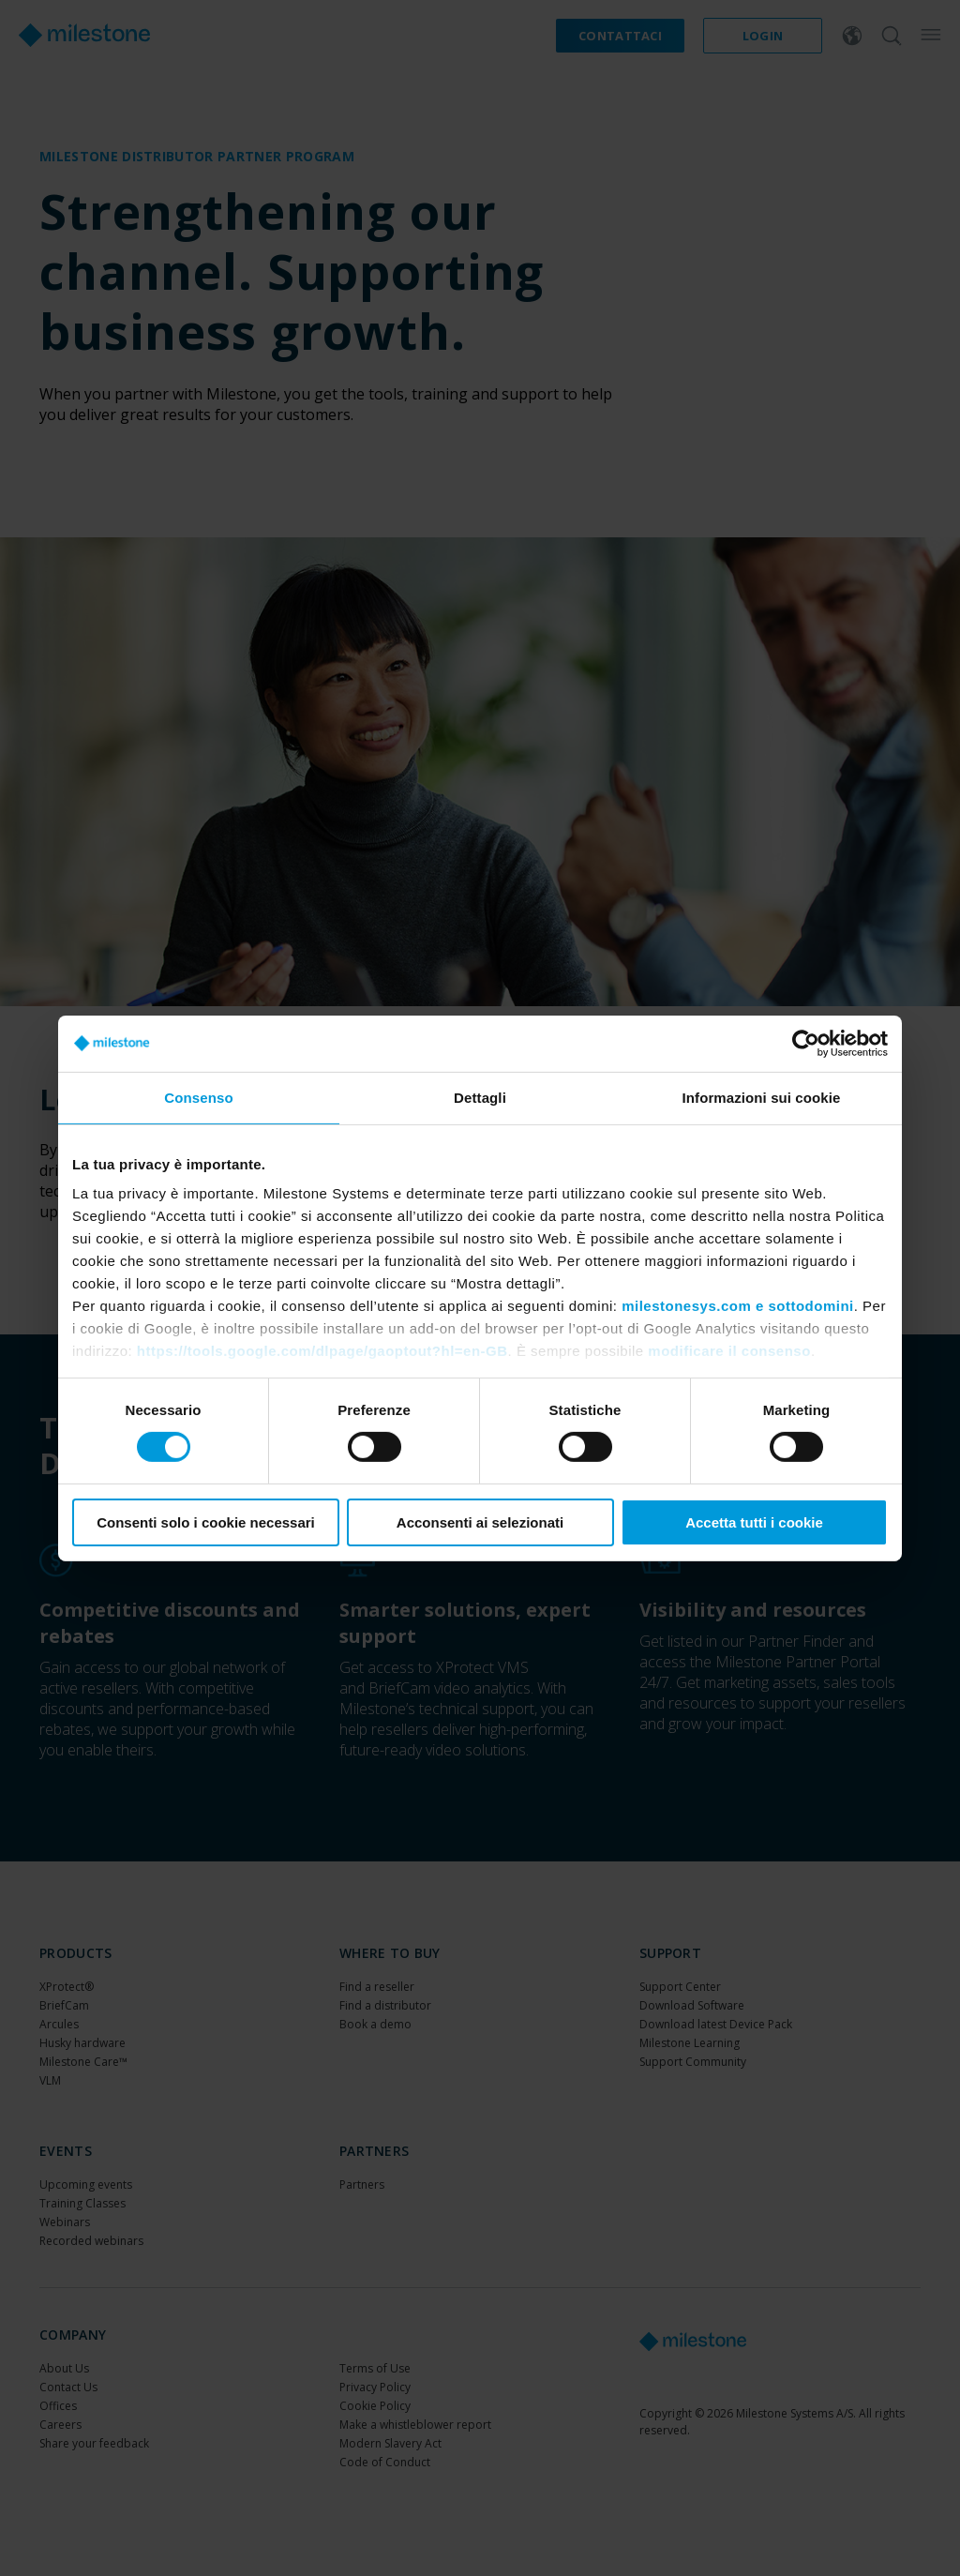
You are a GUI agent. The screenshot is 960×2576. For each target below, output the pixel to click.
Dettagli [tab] (480, 1097)
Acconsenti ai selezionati (480, 1522)
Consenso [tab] (198, 1097)
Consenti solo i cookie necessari (206, 1522)
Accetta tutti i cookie (754, 1522)
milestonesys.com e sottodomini (738, 1306)
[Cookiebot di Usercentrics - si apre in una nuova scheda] (806, 1043)
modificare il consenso (729, 1351)
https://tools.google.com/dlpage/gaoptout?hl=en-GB (322, 1351)
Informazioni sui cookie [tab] (761, 1097)
